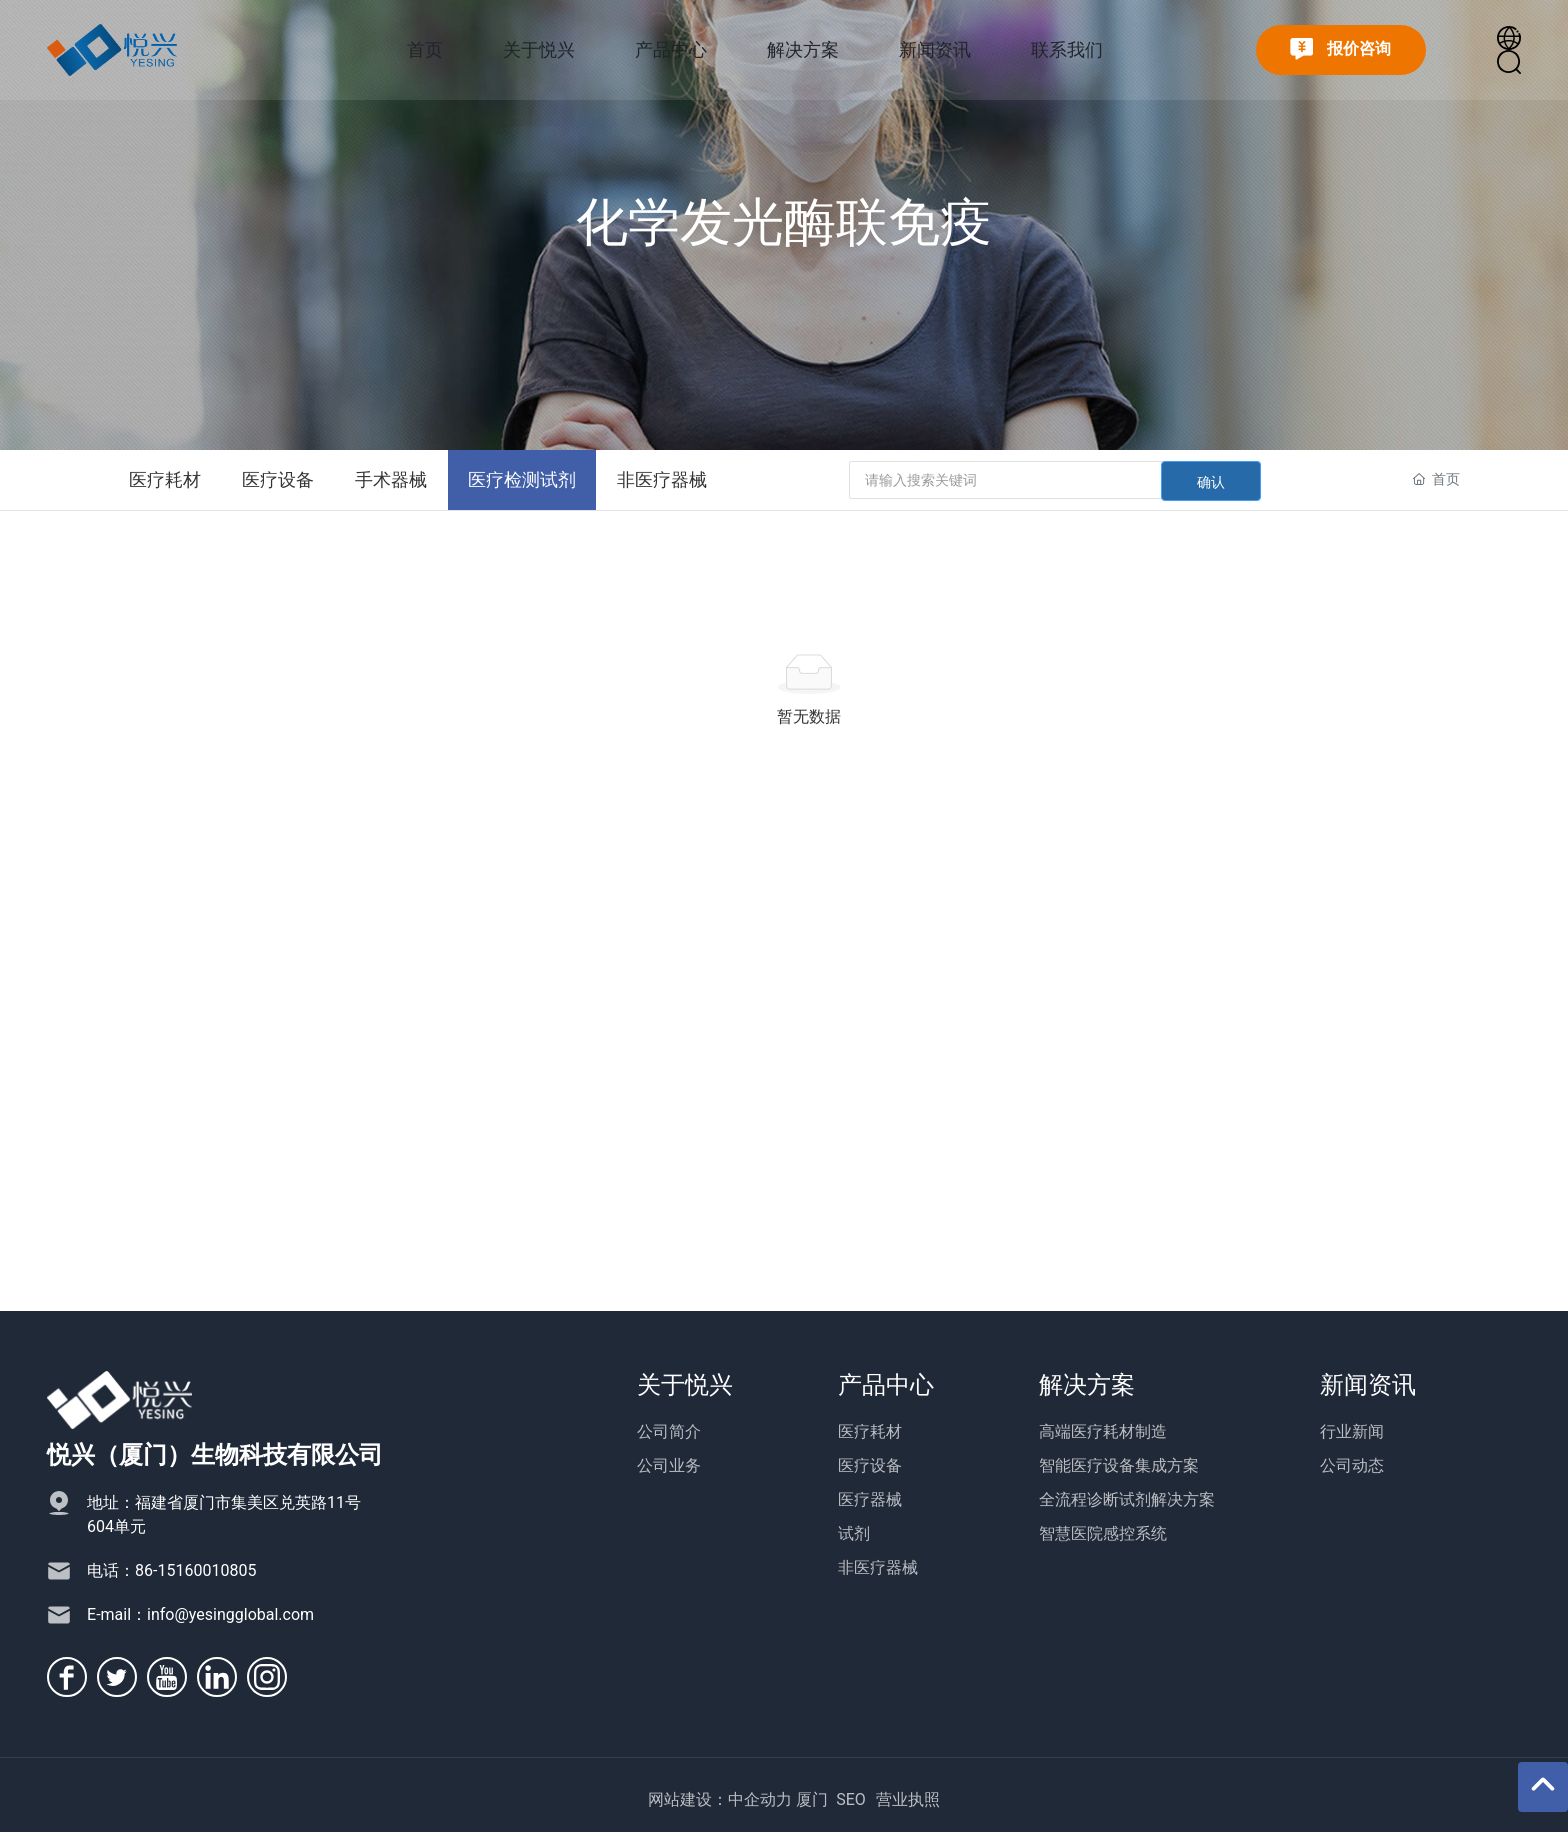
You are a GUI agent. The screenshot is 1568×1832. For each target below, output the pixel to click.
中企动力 (760, 1799)
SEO (851, 1799)
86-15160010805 (195, 1570)
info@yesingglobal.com (230, 1614)
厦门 (812, 1799)
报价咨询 (1340, 49)
